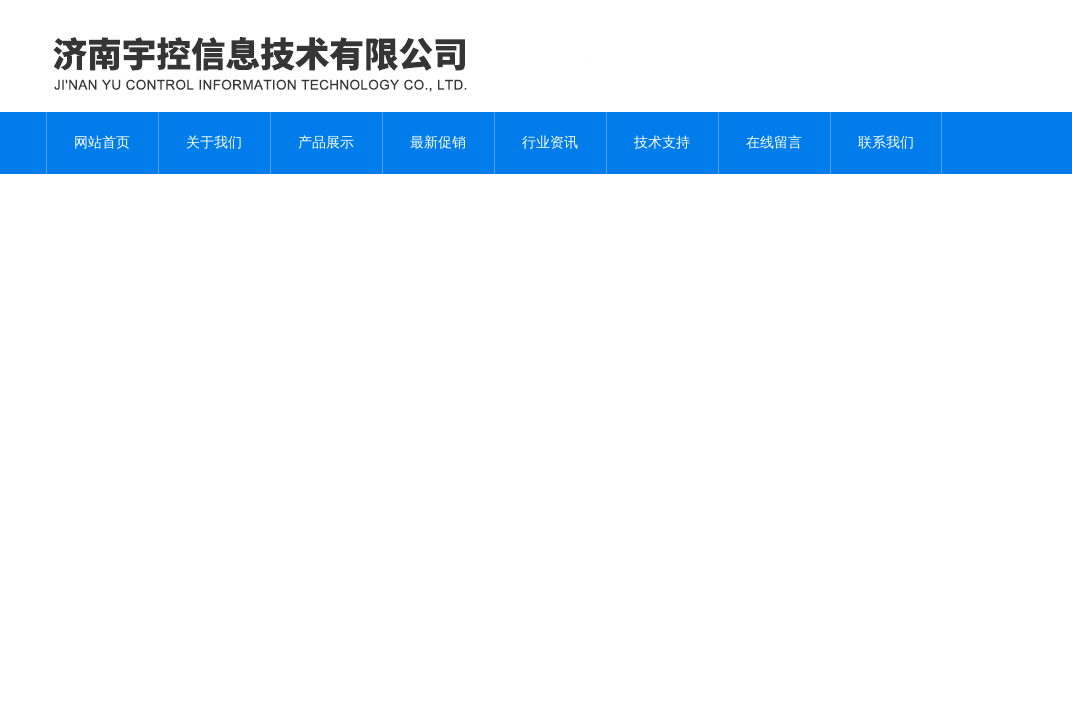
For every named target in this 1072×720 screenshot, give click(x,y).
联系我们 (886, 142)
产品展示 (326, 142)
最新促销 (438, 142)
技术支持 (662, 142)
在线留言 (774, 142)
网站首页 (102, 142)
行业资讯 (550, 142)
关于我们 (214, 142)
